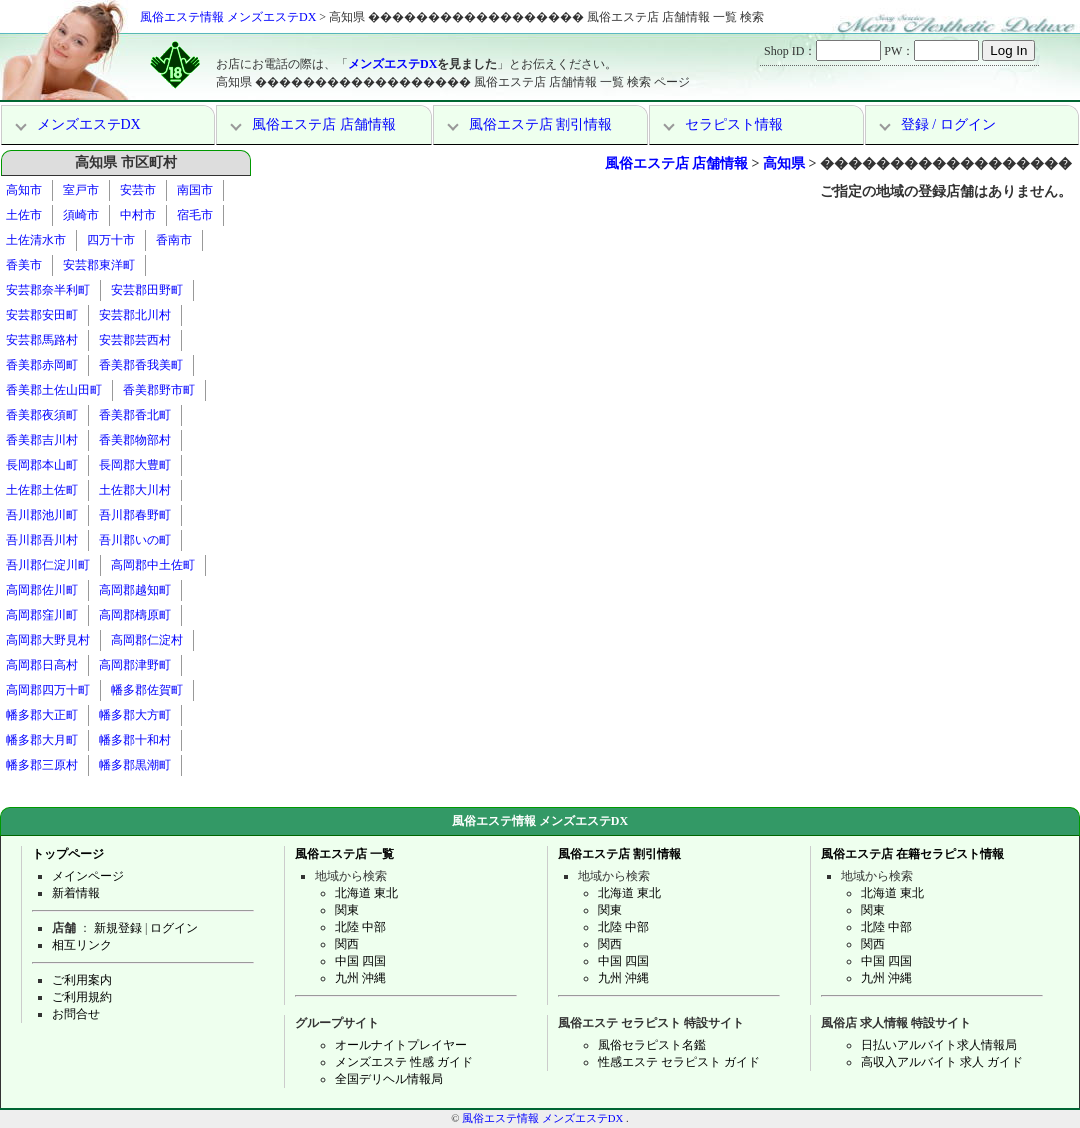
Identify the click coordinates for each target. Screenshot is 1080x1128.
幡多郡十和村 (135, 740)
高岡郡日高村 (42, 665)
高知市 (24, 190)
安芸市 (138, 190)
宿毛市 (195, 215)
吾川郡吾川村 (42, 540)
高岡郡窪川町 (42, 615)
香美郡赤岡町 (42, 365)
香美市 (24, 265)
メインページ (88, 876)
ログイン (174, 928)
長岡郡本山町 (42, 465)
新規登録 (118, 928)
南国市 (195, 190)
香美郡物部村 (135, 440)
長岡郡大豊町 (135, 465)
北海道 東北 (366, 893)
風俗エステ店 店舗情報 (324, 124)
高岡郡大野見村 (48, 640)
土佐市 (24, 215)
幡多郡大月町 (42, 740)
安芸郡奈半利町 (48, 290)
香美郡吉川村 (42, 440)
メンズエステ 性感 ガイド (404, 1062)
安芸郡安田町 (42, 315)
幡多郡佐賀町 (147, 690)
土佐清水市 (36, 240)
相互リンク (82, 945)
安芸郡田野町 (147, 290)
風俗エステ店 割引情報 (541, 124)
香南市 (174, 240)
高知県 (784, 163)
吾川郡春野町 (135, 515)
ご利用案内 (82, 980)
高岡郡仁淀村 (147, 640)
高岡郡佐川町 (42, 590)
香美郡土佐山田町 (54, 390)
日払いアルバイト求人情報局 (939, 1045)
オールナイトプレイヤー (401, 1045)
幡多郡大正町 (42, 715)
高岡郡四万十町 (48, 690)
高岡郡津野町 (135, 665)
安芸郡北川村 (135, 315)
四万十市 (111, 240)
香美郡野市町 (159, 390)
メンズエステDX (392, 64)
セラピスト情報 (734, 124)
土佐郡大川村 (135, 490)
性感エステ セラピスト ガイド (679, 1062)
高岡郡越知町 (135, 590)
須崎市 (81, 215)
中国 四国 (360, 961)
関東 (347, 910)
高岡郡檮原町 (135, 615)
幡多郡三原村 (42, 765)
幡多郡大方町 (135, 715)
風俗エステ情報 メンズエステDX (228, 17)
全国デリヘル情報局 (389, 1079)
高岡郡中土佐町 (153, 565)
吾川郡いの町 (135, 540)
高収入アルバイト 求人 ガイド (942, 1062)
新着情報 (76, 893)
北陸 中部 (360, 927)
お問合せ (76, 1014)
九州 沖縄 (360, 978)
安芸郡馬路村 (42, 340)
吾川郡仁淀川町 (48, 565)
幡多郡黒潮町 (135, 765)
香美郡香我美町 (141, 365)
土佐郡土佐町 (42, 490)
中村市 (138, 215)
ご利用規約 (82, 997)
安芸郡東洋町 (99, 265)
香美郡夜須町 (42, 415)
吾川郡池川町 (42, 515)
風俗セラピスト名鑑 (652, 1045)
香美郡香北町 (135, 415)
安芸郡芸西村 (135, 340)
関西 (347, 944)
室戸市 (81, 190)
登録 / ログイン (948, 124)
